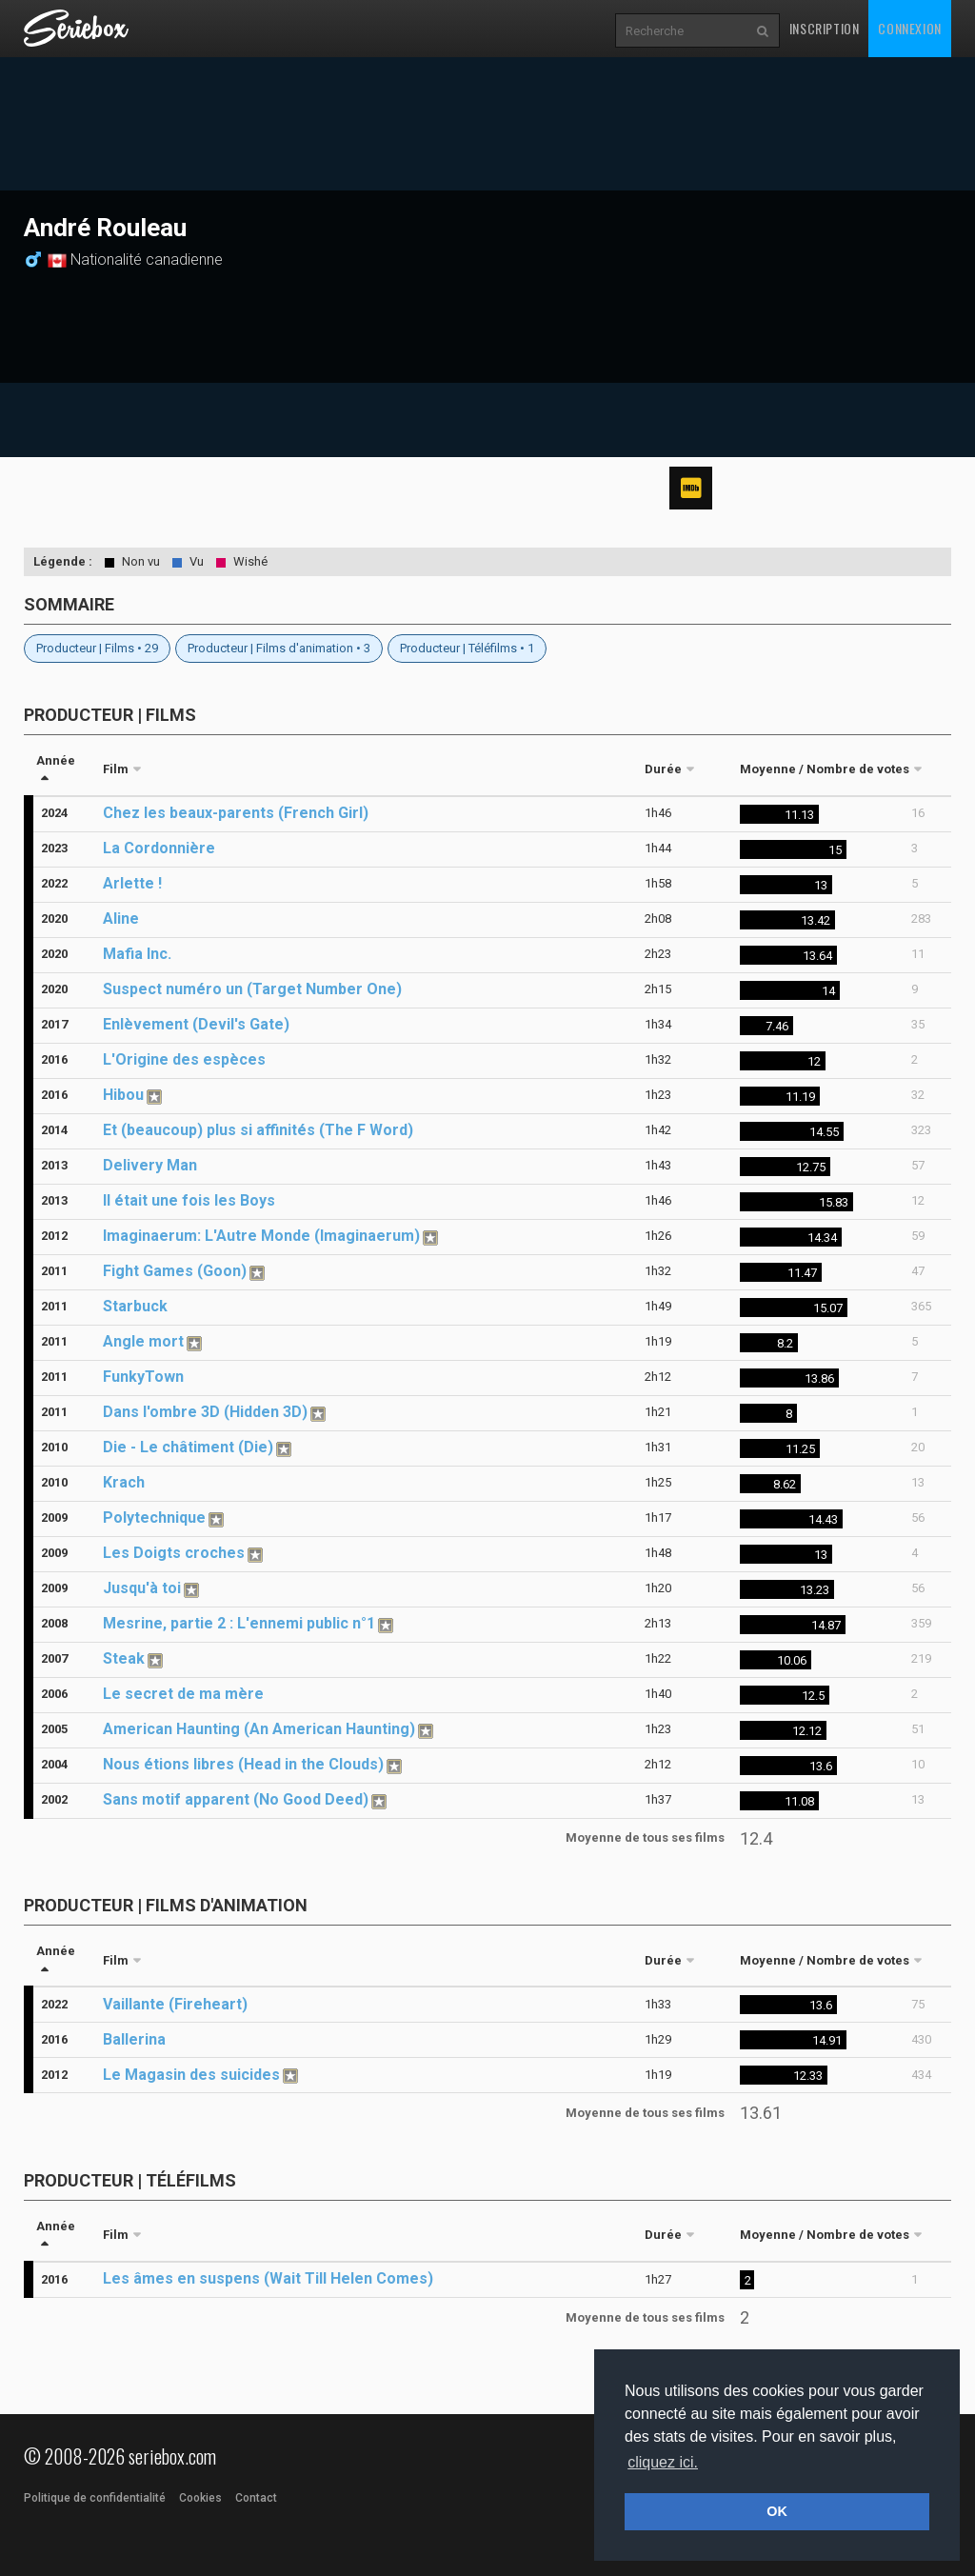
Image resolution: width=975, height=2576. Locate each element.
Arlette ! (132, 883)
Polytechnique (154, 1517)
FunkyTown (143, 1376)
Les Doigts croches (174, 1553)
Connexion (909, 28)
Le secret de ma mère (183, 1694)
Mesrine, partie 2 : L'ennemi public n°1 (239, 1623)
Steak (124, 1658)
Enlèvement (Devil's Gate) (196, 1024)
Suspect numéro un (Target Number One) (252, 989)
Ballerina (134, 2039)
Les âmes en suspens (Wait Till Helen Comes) (268, 2278)
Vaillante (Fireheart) (175, 2004)
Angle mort (143, 1341)
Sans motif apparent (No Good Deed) (235, 1799)
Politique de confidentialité (95, 2498)
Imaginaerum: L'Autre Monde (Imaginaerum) (261, 1236)
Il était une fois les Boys (189, 1200)
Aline (121, 918)
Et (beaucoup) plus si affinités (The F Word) (258, 1130)
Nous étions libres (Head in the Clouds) (243, 1764)
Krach (124, 1482)
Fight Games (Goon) (175, 1271)
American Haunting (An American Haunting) (259, 1729)
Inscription (824, 28)
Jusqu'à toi (142, 1588)
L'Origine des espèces (184, 1059)
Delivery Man (150, 1165)
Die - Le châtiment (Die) (188, 1447)
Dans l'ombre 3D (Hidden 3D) (205, 1412)
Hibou (123, 1095)
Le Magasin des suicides (191, 2075)
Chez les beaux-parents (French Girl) (235, 813)
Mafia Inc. (137, 954)
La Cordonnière (159, 848)
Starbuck (135, 1306)
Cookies (200, 2498)
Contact (256, 2498)
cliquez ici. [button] (662, 2462)
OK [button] (776, 2511)
